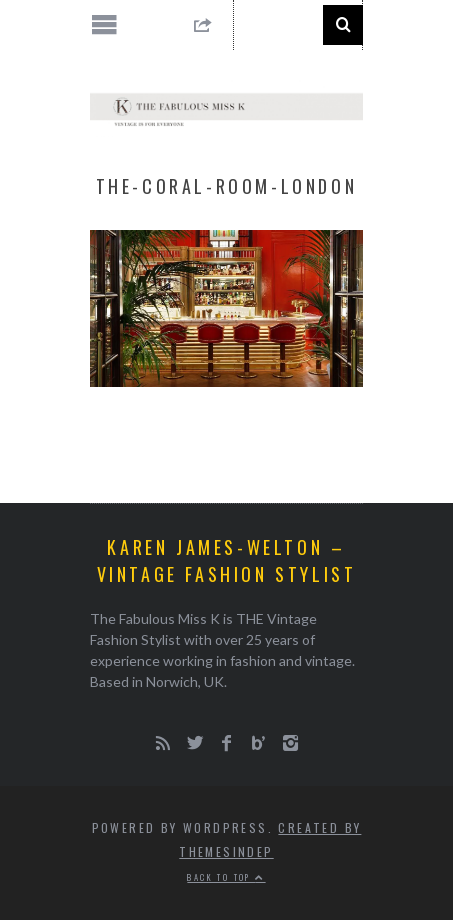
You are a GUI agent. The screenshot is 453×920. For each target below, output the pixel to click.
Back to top (226, 877)
